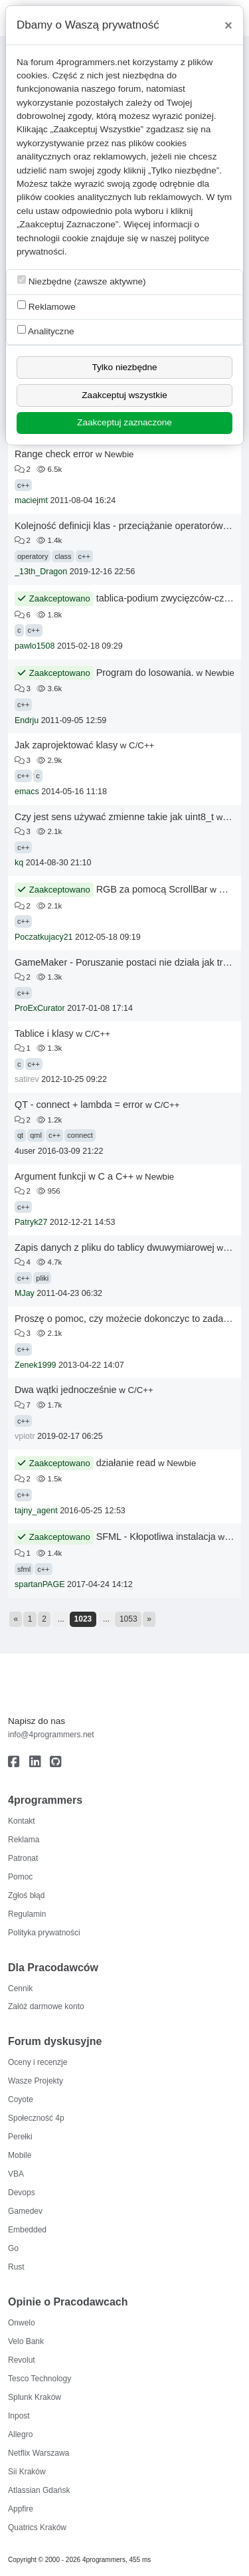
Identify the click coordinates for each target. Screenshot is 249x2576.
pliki (42, 1278)
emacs (27, 791)
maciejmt (31, 500)
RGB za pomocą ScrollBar (152, 889)
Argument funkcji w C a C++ (74, 1176)
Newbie (118, 454)
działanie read (126, 1462)
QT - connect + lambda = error (79, 1104)
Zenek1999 (35, 1365)
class (62, 556)
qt (20, 1135)
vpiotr (25, 1436)
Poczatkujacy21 (44, 937)
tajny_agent (36, 1510)
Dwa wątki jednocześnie (66, 1389)
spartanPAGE (40, 1584)
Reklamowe (46, 306)
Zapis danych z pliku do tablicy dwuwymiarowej (114, 1247)
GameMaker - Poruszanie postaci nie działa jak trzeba (129, 962)
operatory (32, 556)
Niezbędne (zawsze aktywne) (81, 280)
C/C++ (141, 745)
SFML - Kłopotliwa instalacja (156, 1536)
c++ (23, 485)
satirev (27, 1079)
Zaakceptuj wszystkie (124, 395)
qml (36, 1135)
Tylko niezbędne (124, 367)
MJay (25, 1293)
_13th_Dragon (41, 571)
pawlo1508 (34, 646)
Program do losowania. (145, 672)
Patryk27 (31, 1222)
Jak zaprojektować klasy (66, 745)
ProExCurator (40, 1008)
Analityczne (45, 330)
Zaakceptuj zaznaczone (124, 422)
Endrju (27, 720)
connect (80, 1135)
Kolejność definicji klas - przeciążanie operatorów (119, 525)
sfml (24, 1569)
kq (19, 862)
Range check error (54, 454)
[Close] (228, 25)
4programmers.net (93, 62)
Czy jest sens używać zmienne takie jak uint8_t (114, 816)
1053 (128, 1619)
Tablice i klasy (44, 1033)
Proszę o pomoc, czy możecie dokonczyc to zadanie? (128, 1318)
